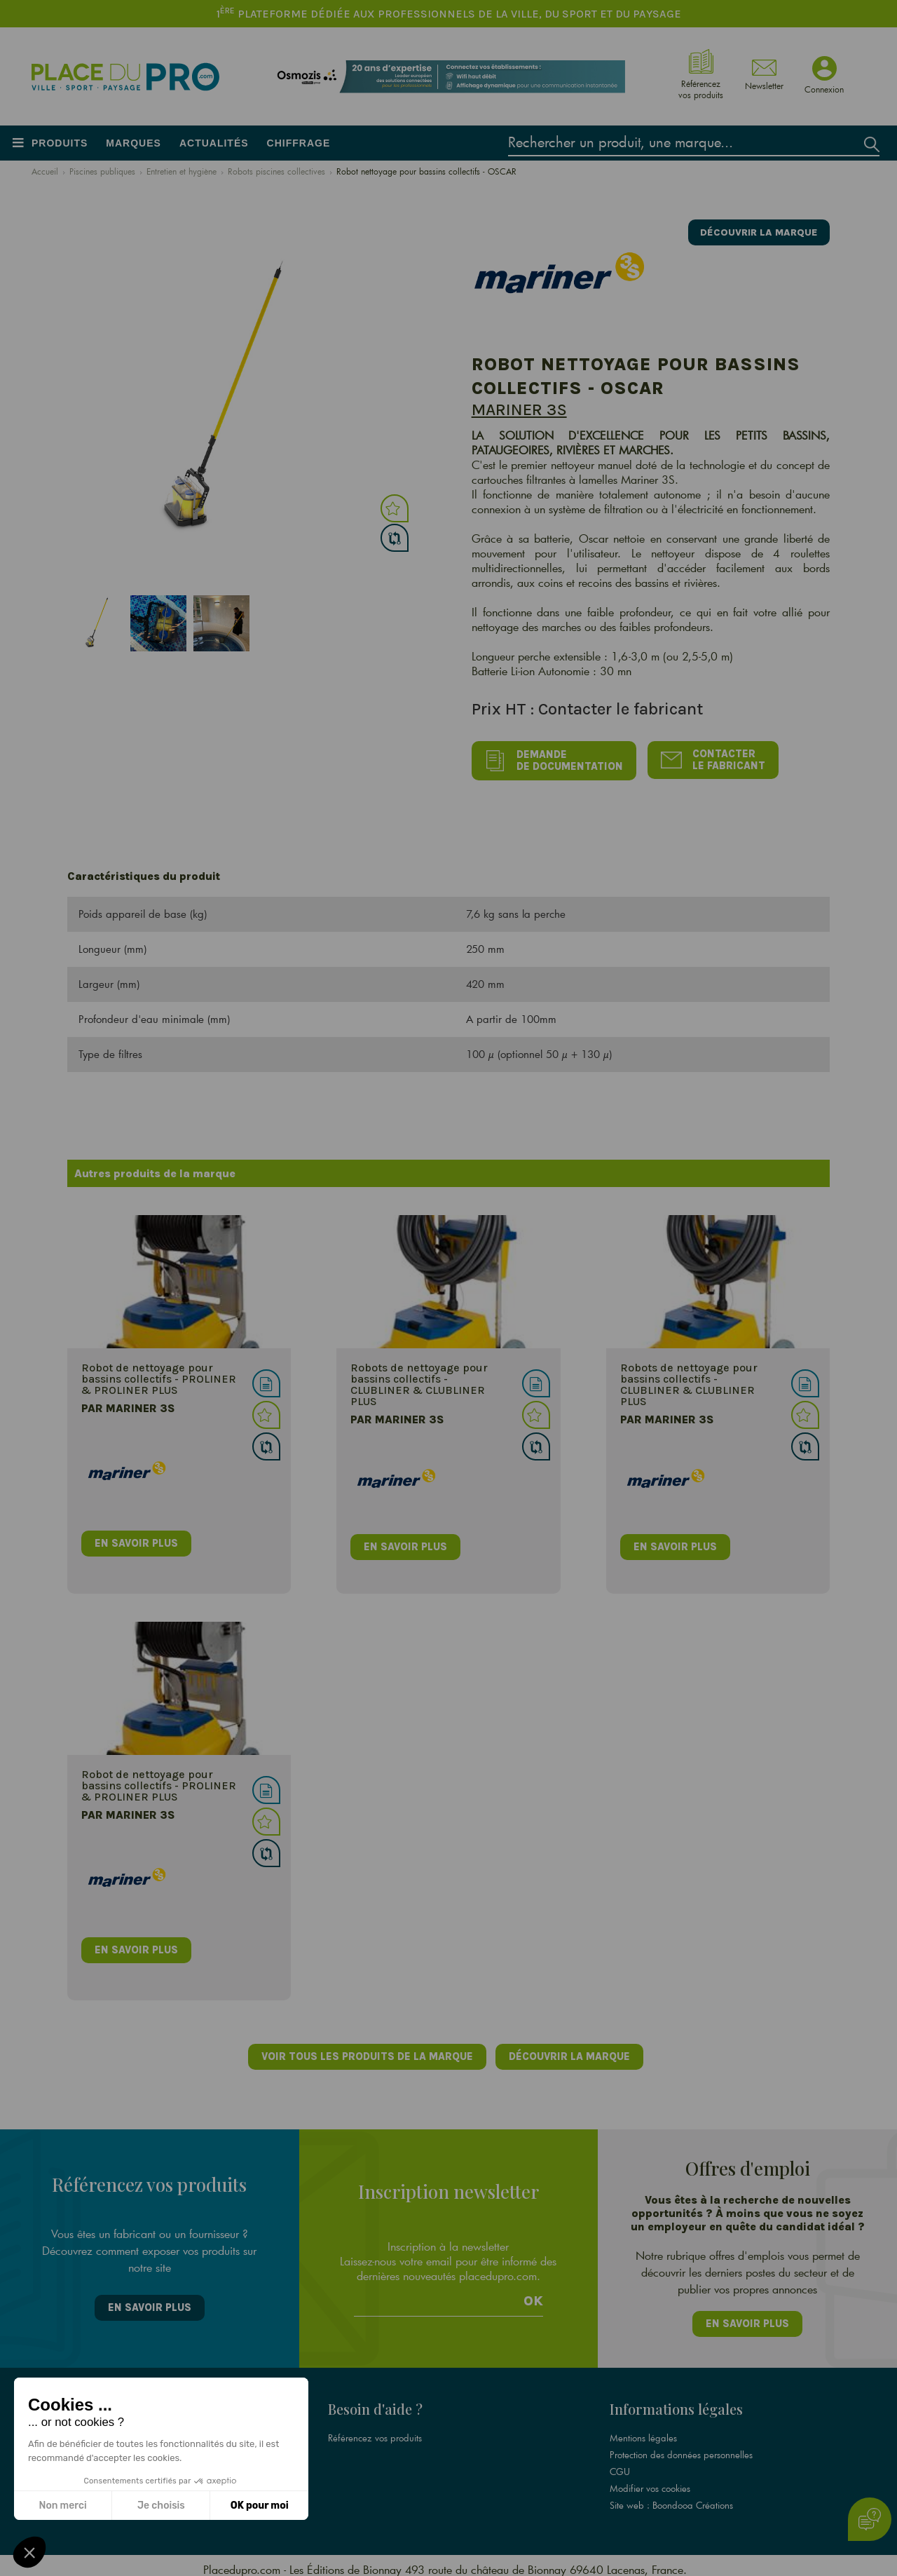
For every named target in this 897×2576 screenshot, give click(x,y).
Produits (60, 143)
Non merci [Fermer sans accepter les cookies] (62, 2505)
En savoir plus (149, 2302)
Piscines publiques (102, 171)
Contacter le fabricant (719, 759)
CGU (620, 2464)
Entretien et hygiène (181, 171)
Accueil (45, 171)
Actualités (214, 143)
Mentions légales (643, 2430)
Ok (533, 2295)
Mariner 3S (519, 409)
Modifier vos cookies (650, 2480)
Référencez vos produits (375, 2430)
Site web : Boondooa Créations (671, 2497)
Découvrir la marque (754, 230)
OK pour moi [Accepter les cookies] (260, 2505)
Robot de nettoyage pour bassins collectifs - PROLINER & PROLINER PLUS (158, 1376)
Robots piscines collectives (276, 171)
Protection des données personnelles (681, 2447)
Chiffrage (299, 143)
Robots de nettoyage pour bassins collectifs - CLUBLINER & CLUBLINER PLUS (419, 1381)
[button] (29, 2552)
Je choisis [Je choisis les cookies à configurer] (161, 2505)
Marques (133, 143)
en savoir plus (137, 1539)
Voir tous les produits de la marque (365, 2053)
